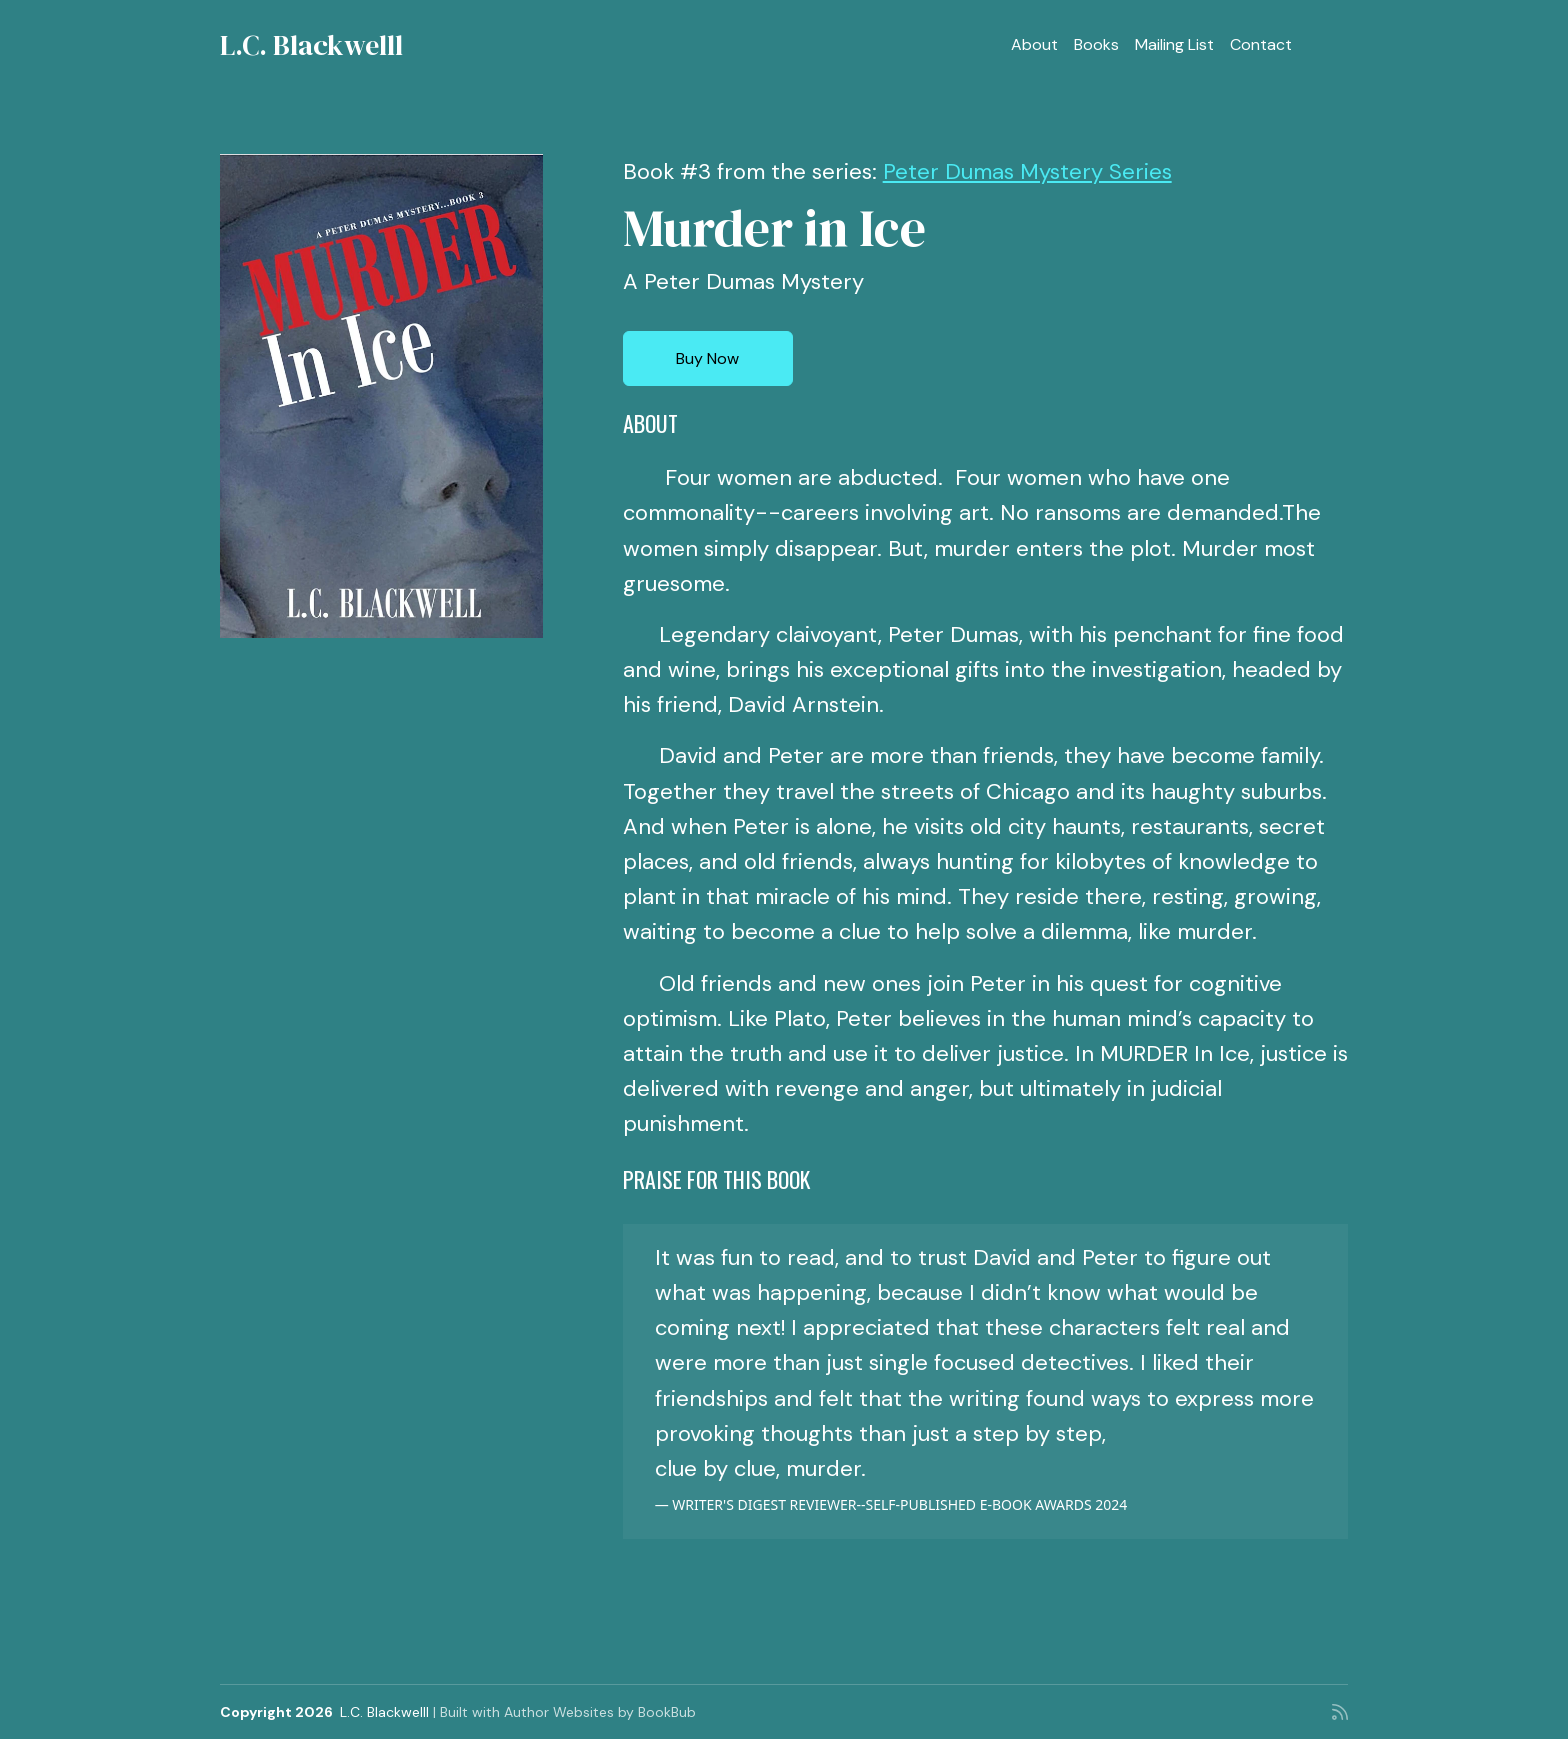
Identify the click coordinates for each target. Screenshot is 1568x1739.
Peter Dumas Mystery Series (1027, 171)
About (1034, 44)
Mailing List (1174, 44)
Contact (1261, 44)
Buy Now (707, 358)
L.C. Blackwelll (311, 45)
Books (1096, 44)
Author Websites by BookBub (600, 1712)
